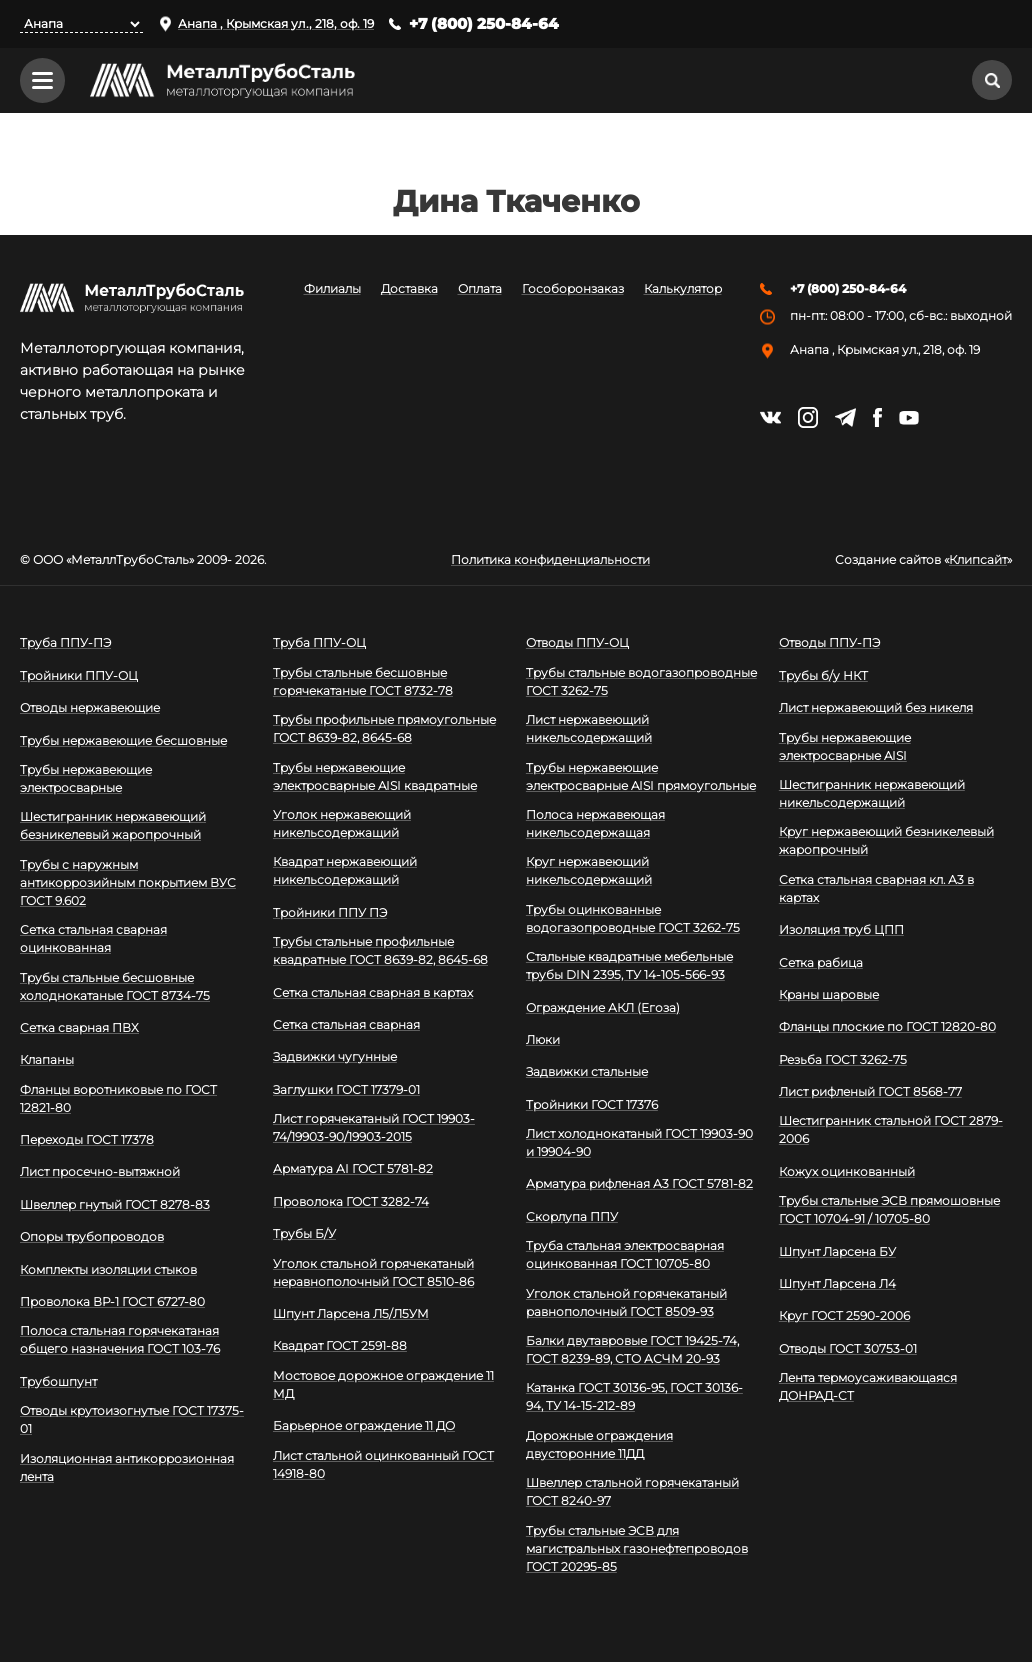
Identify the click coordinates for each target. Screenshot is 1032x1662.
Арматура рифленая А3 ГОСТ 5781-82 (639, 1184)
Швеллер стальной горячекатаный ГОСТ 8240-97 (632, 1491)
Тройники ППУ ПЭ (330, 912)
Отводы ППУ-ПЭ (829, 642)
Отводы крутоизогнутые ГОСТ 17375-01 (132, 1419)
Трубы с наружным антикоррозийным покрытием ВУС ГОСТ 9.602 (128, 882)
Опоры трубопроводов (92, 1236)
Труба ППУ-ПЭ (65, 642)
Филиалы (332, 290)
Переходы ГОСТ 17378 (87, 1139)
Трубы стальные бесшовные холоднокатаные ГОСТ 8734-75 (115, 986)
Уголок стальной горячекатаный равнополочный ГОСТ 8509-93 (626, 1302)
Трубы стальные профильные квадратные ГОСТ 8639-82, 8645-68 (380, 950)
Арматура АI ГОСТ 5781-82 (353, 1169)
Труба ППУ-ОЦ (319, 642)
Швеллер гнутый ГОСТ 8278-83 (115, 1204)
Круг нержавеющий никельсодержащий (589, 870)
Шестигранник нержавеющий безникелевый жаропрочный (113, 825)
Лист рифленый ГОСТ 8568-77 (870, 1091)
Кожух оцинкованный (847, 1171)
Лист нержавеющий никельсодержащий (589, 728)
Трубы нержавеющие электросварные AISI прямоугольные (641, 776)
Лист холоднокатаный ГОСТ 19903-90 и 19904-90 (639, 1142)
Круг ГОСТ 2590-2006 (844, 1315)
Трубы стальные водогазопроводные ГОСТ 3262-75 (641, 681)
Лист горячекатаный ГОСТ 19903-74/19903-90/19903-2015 (374, 1127)
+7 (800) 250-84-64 (484, 23)
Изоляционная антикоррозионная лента (127, 1467)
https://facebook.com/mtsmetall (877, 417)
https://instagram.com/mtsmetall (808, 417)
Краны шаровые (829, 994)
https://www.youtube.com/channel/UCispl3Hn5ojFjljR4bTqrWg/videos (909, 418)
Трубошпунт (58, 1381)
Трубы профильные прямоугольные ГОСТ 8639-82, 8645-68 (384, 728)
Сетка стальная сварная (346, 1024)
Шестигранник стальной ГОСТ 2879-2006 (891, 1130)
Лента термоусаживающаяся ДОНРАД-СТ (868, 1386)
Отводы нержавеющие (90, 707)
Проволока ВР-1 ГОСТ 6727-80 (112, 1301)
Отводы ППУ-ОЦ (577, 642)
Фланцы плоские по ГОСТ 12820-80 (887, 1026)
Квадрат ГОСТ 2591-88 (340, 1345)
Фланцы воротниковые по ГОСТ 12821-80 (118, 1098)
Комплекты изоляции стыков (108, 1269)
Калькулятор (683, 290)
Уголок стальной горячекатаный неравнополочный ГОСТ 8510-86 (373, 1272)
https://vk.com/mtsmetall (770, 417)
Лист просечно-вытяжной (100, 1172)
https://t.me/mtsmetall (845, 417)
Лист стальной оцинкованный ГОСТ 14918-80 (383, 1464)
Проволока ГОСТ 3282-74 (351, 1201)
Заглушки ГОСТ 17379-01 (346, 1089)
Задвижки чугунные (335, 1056)
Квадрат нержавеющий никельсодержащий (345, 870)
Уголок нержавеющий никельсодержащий (342, 823)
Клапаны (47, 1059)
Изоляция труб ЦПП (841, 929)
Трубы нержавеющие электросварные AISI (845, 746)
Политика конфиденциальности (550, 560)
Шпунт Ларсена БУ (837, 1251)
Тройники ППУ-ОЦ (79, 675)
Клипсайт (978, 560)
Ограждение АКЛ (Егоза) (603, 1007)
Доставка (409, 290)
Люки (543, 1039)
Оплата (480, 290)
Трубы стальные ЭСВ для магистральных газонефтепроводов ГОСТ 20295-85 (637, 1548)
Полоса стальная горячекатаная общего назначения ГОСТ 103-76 (120, 1339)
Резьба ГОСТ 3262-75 (843, 1059)
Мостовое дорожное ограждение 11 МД (383, 1384)
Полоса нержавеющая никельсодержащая (595, 823)
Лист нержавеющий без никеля (876, 707)
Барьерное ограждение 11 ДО (364, 1425)
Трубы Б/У (304, 1233)
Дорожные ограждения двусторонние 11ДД (599, 1444)
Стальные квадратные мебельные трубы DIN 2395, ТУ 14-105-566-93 (629, 965)
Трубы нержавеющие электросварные (86, 778)
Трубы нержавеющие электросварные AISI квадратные (375, 776)
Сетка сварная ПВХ (79, 1027)
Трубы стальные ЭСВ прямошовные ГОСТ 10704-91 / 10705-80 (889, 1209)
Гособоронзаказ (573, 290)
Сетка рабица (821, 962)
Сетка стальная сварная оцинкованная (93, 938)
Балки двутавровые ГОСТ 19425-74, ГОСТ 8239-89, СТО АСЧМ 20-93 (632, 1349)
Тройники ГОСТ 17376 (592, 1104)
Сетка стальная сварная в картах (373, 992)
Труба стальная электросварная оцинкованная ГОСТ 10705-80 (625, 1254)
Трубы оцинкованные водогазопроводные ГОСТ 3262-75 (633, 918)
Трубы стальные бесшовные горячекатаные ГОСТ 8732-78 (363, 681)
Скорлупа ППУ (572, 1216)
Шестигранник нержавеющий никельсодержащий (872, 793)
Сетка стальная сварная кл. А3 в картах (876, 888)
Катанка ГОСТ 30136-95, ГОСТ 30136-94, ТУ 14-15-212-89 (634, 1396)
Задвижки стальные (587, 1071)
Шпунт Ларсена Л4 (837, 1283)
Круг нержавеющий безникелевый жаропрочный (886, 840)
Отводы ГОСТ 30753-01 (848, 1348)
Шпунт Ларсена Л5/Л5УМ (351, 1313)
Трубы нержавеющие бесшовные (123, 740)
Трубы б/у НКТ (823, 675)
